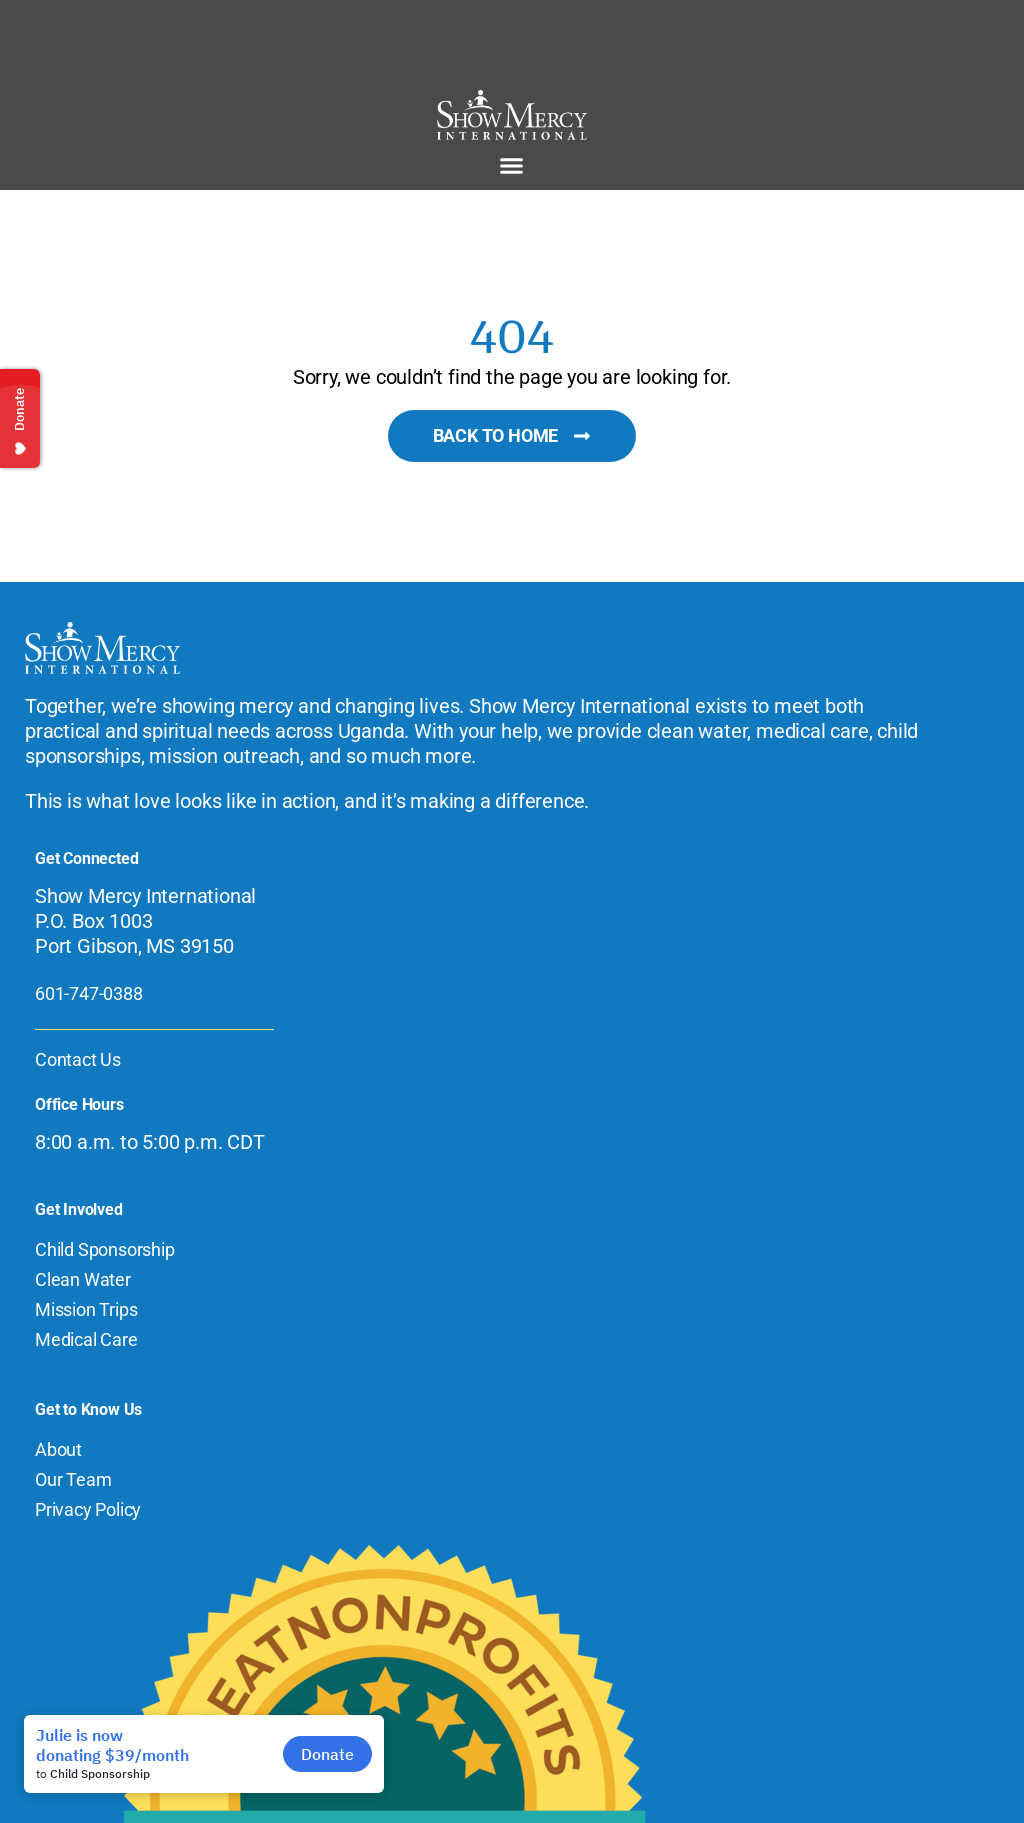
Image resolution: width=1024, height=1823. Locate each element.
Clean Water (83, 1279)
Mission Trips (86, 1309)
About (58, 1449)
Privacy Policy (88, 1509)
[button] (512, 166)
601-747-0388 (89, 993)
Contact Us (78, 1059)
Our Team (73, 1479)
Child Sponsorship (105, 1249)
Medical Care (86, 1339)
